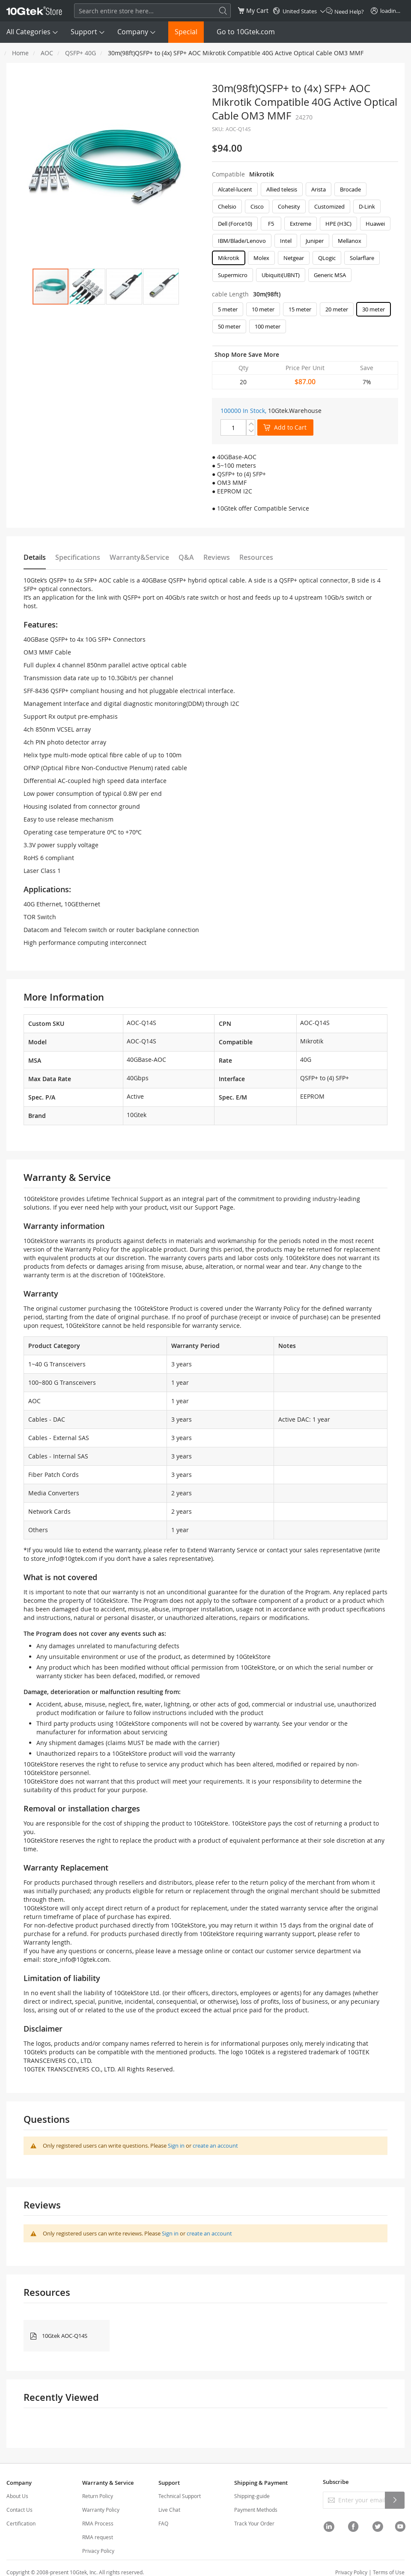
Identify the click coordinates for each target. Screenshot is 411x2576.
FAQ (163, 2523)
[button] (87, 287)
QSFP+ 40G (80, 53)
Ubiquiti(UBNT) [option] (281, 275)
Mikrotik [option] (228, 258)
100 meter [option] (267, 326)
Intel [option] (286, 241)
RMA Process (97, 2523)
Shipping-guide (252, 2495)
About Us (17, 2495)
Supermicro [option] (232, 275)
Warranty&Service (139, 557)
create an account (215, 2145)
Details (35, 557)
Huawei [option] (375, 223)
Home (20, 53)
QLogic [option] (327, 258)
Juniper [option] (315, 241)
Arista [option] (318, 189)
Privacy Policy (98, 2550)
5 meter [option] (228, 309)
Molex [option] (261, 258)
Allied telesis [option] (281, 189)
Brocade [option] (350, 189)
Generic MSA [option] (330, 275)
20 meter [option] (336, 309)
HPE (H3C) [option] (338, 223)
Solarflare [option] (362, 258)
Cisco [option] (257, 206)
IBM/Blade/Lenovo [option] (242, 241)
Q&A (186, 557)
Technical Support (179, 2495)
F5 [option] (271, 223)
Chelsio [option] (227, 206)
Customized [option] (329, 206)
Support (84, 31)
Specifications (77, 557)
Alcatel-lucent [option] (235, 189)
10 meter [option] (263, 309)
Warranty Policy (100, 2509)
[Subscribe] (395, 2500)
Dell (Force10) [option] (235, 223)
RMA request (97, 2537)
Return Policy (97, 2495)
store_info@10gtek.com (64, 1558)
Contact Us (19, 2509)
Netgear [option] (293, 258)
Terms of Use (389, 2572)
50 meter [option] (229, 326)
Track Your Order (254, 2523)
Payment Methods (255, 2509)
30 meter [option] (373, 309)
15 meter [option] (300, 309)
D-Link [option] (367, 206)
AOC (47, 53)
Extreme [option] (300, 223)
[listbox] (305, 234)
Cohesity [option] (289, 206)
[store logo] (34, 10)
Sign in (176, 2145)
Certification (21, 2523)
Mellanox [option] (349, 241)
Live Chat (169, 2509)
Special (186, 31)
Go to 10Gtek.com (246, 31)
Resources (256, 557)
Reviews (216, 557)
